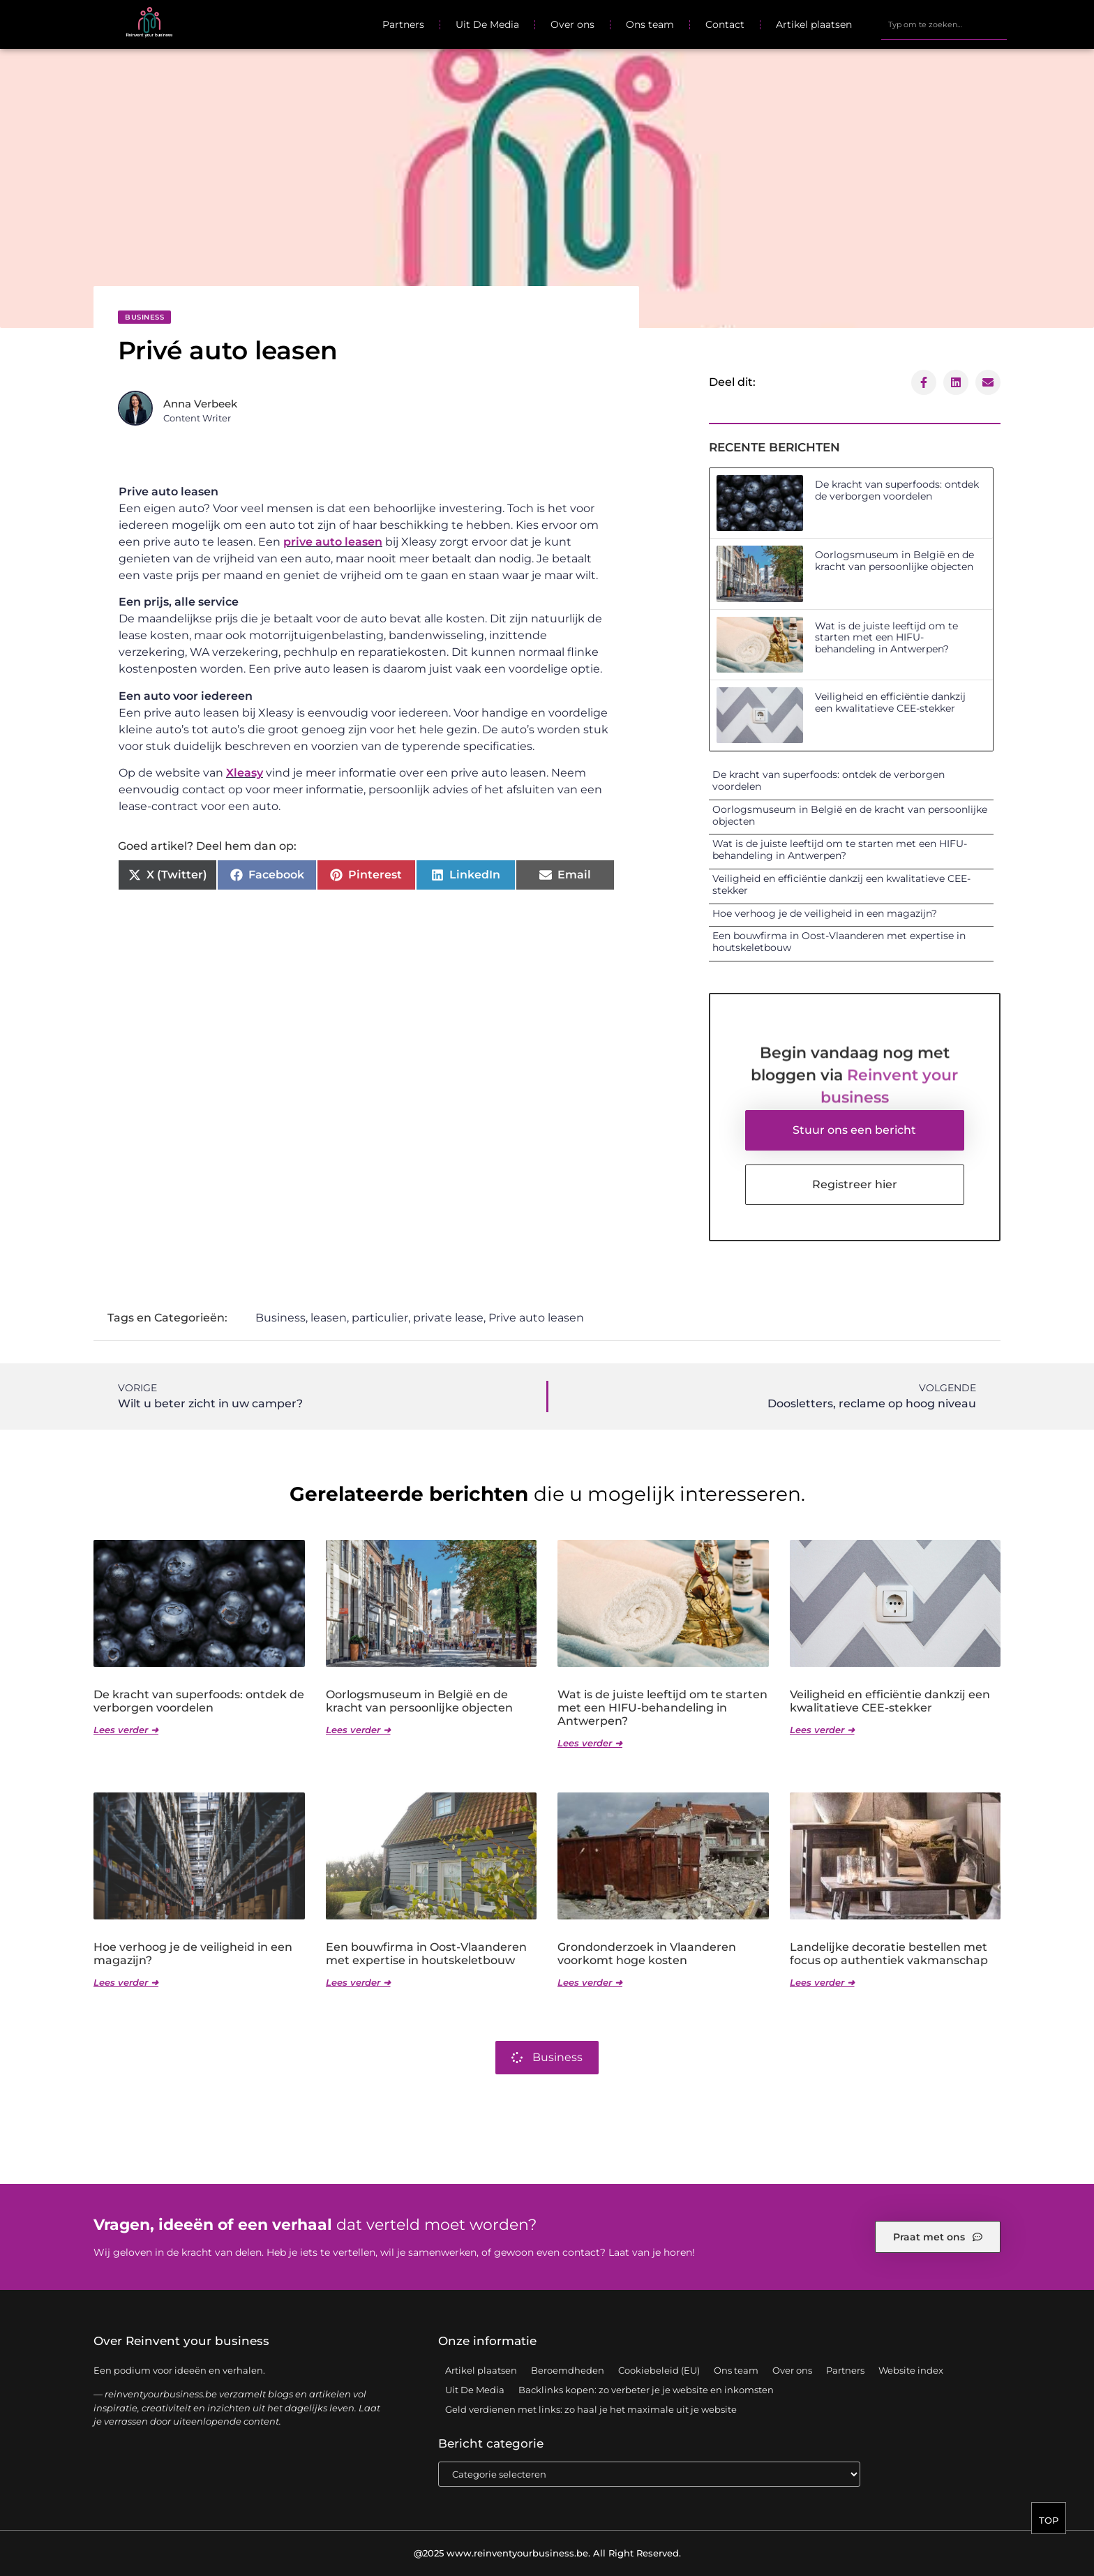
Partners (403, 24)
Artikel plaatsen (814, 24)
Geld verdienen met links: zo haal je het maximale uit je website (591, 2409)
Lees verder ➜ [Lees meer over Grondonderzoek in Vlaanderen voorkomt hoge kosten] (589, 1982)
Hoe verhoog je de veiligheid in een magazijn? (824, 913)
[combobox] (943, 24)
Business (144, 317)
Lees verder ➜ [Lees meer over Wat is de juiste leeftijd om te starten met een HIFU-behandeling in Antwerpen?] (589, 1742)
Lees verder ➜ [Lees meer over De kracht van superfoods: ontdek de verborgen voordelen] (125, 1729)
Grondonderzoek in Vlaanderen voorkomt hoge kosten (646, 1953)
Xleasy (244, 772)
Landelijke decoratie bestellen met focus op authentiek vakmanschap (889, 1953)
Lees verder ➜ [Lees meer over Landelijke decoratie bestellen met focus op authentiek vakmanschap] (822, 1982)
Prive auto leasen (536, 1317)
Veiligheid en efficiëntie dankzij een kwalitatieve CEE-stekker (890, 702)
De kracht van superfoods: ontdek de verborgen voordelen (897, 490)
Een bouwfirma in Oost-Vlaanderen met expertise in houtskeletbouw (839, 941)
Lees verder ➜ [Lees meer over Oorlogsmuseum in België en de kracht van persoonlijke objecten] (358, 1729)
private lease (448, 1317)
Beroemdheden (567, 2370)
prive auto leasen (332, 541)
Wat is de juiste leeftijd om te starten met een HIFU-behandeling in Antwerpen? (886, 638)
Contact (724, 24)
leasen (328, 1317)
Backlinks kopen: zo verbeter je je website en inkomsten (646, 2389)
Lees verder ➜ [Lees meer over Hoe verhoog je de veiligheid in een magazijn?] (125, 1982)
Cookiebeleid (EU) (659, 2370)
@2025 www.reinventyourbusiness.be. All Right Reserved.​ (547, 2553)
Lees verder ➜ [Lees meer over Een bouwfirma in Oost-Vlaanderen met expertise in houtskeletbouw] (358, 1982)
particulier (380, 1317)
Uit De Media (487, 24)
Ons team (650, 24)
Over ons (572, 24)
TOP (1048, 2522)
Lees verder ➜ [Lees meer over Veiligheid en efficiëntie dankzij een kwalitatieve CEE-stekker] (822, 1729)
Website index (910, 2370)
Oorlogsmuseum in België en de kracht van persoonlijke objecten (894, 560)
